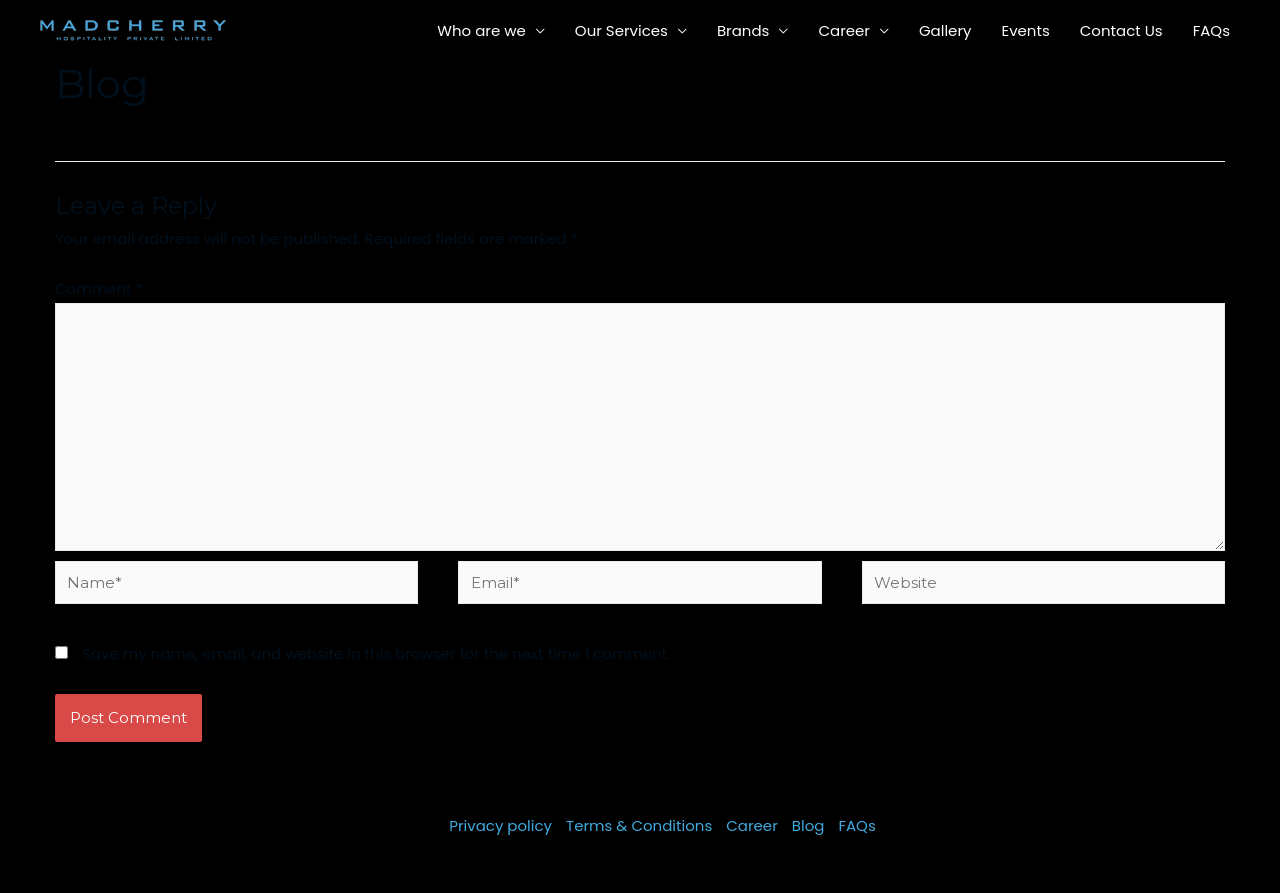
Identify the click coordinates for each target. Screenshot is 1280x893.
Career (844, 30)
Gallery (945, 30)
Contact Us (1121, 30)
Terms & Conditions (639, 825)
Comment (99, 288)
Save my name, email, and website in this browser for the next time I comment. (376, 653)
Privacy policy (500, 825)
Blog (808, 825)
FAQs (1211, 30)
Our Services (621, 30)
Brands (743, 30)
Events (1025, 30)
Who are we (481, 30)
